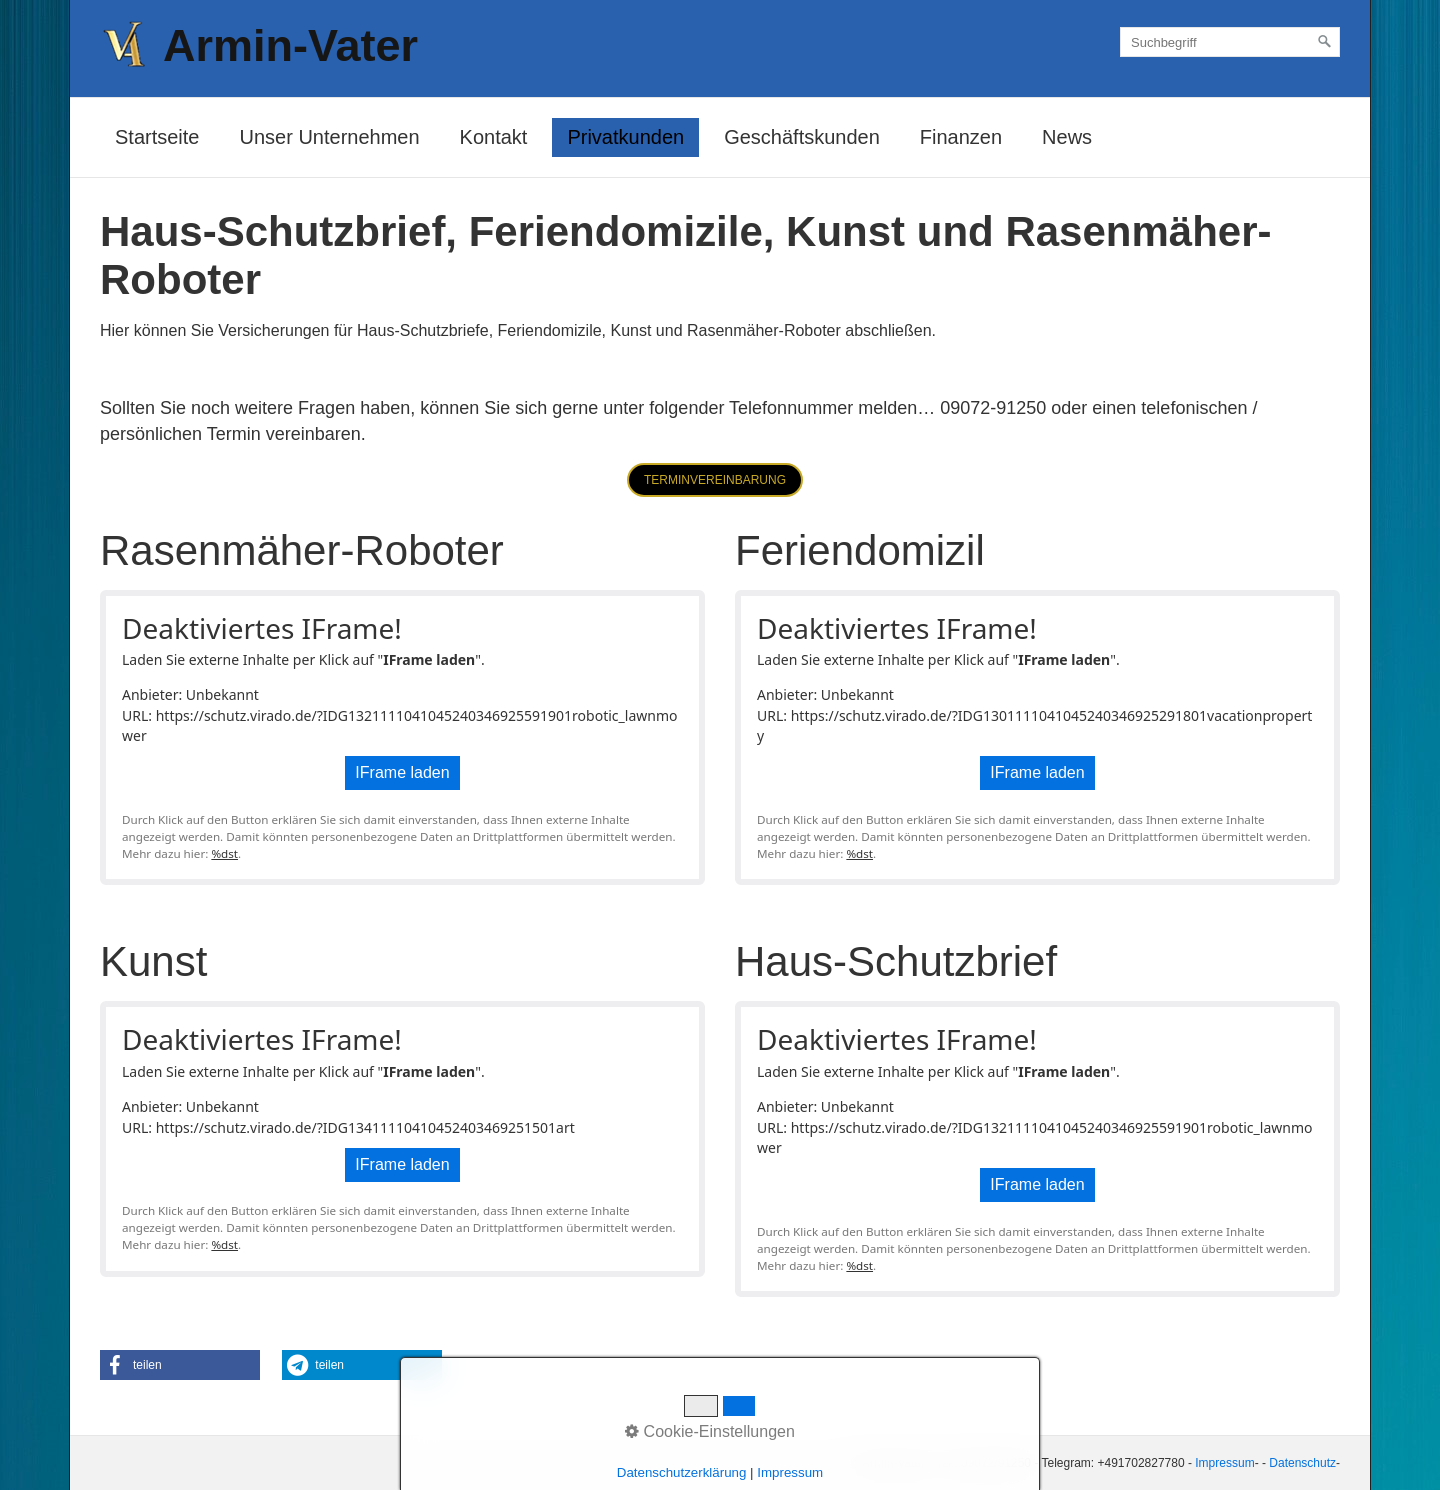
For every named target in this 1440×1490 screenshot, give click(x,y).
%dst (224, 853)
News (1067, 137)
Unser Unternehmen (329, 137)
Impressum (1224, 1463)
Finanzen (961, 137)
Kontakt (494, 137)
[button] (715, 480)
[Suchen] (1325, 42)
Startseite (157, 137)
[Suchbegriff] (1230, 42)
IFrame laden (402, 772)
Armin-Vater (290, 45)
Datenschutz (1302, 1463)
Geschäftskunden (802, 137)
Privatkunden (625, 137)
